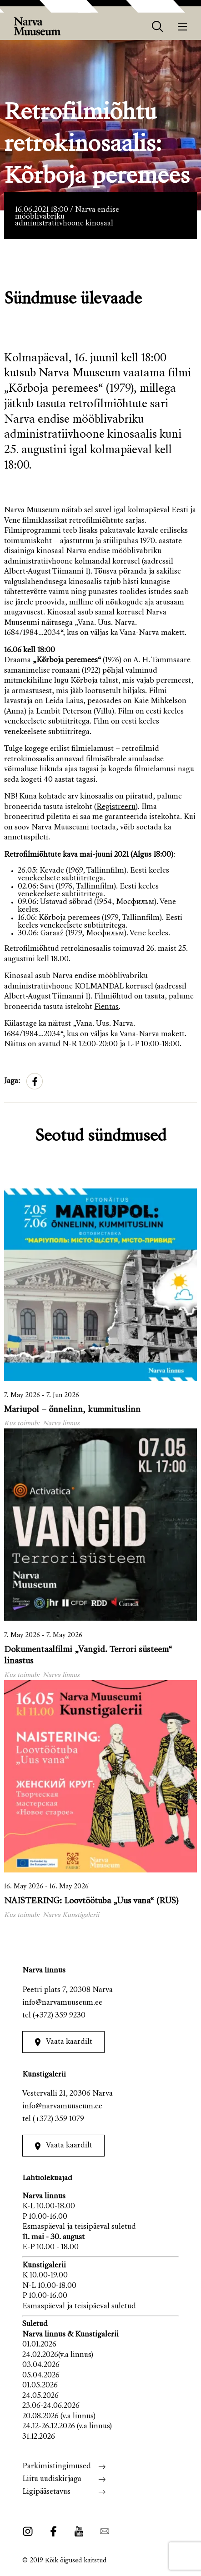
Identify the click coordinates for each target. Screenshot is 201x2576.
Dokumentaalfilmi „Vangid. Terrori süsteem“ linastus (88, 1655)
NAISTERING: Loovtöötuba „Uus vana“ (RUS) (91, 1901)
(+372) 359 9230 (59, 2015)
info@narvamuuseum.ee (62, 2003)
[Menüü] (183, 27)
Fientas (106, 1007)
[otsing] (158, 27)
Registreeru (116, 807)
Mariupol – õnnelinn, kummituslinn (72, 1410)
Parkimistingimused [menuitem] (56, 2466)
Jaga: (12, 1081)
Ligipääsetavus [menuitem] (46, 2492)
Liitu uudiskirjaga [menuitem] (51, 2479)
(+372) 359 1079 (58, 2119)
